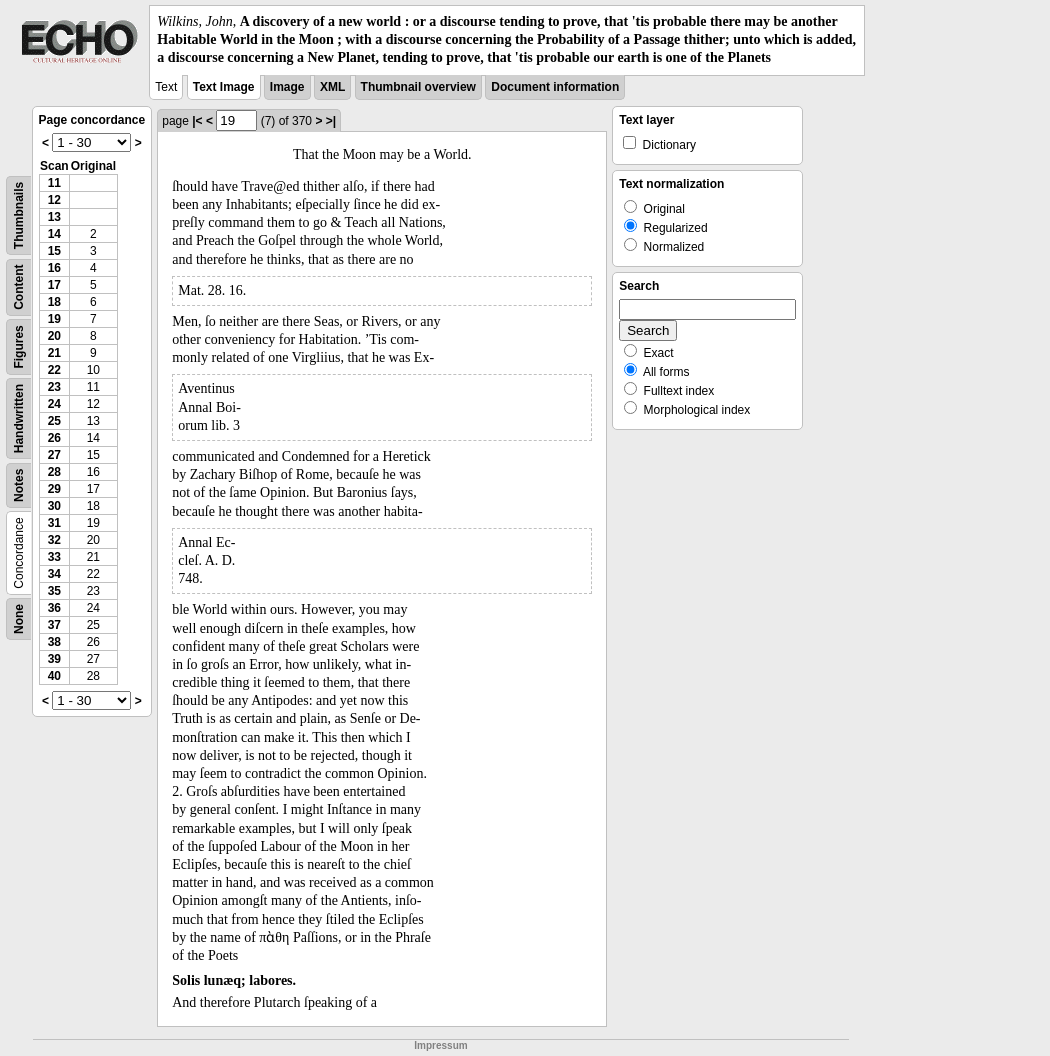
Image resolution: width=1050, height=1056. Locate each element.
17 (54, 285)
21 (54, 353)
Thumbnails (19, 214)
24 (54, 404)
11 (54, 183)
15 (54, 251)
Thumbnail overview (418, 87)
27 (54, 455)
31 (54, 523)
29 (54, 489)
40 (54, 676)
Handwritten (19, 417)
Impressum (440, 1045)
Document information (555, 87)
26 (54, 438)
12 (54, 200)
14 (54, 234)
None (19, 619)
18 (54, 302)
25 (54, 421)
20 (54, 336)
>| (331, 121)
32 (54, 540)
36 (54, 608)
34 (54, 574)
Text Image (224, 87)
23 (54, 387)
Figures (19, 346)
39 (54, 659)
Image (287, 87)
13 (54, 217)
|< (197, 121)
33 (54, 557)
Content (19, 286)
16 (54, 268)
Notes (19, 484)
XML (332, 87)
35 (54, 591)
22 (54, 370)
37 (54, 625)
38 (54, 642)
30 (54, 506)
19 (54, 319)
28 (54, 472)
